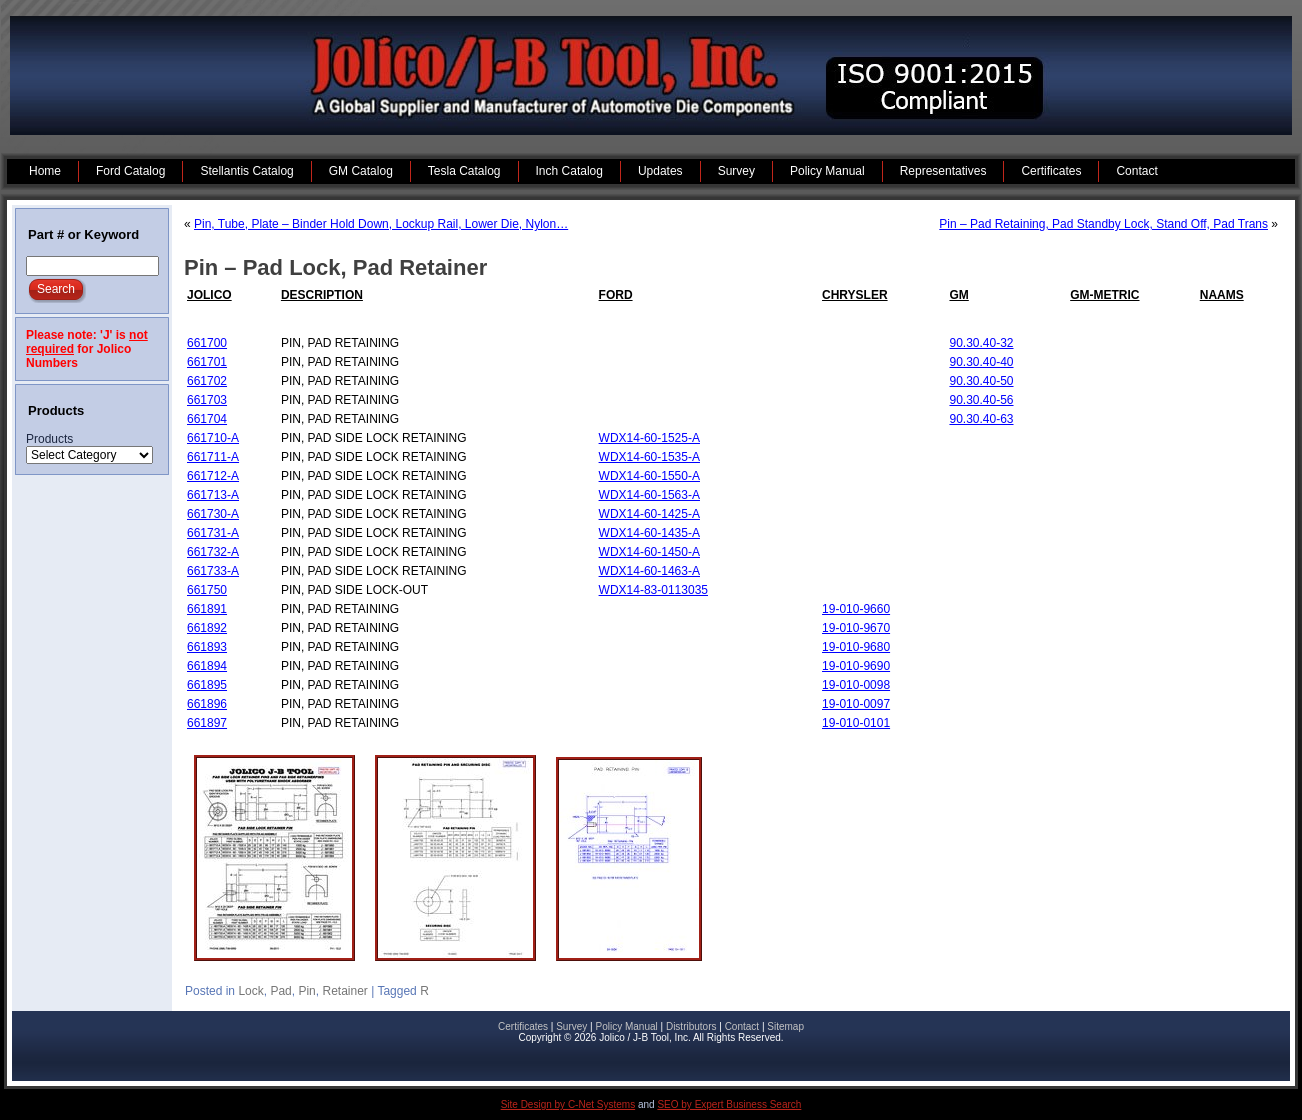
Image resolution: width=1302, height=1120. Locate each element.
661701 (207, 362)
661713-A (213, 495)
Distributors (691, 1026)
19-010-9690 (856, 666)
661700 (207, 343)
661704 (207, 419)
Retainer (344, 991)
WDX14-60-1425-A (649, 514)
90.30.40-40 (981, 362)
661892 (207, 628)
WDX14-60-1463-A (649, 571)
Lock (250, 991)
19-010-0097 (856, 704)
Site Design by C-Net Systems (568, 1104)
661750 (207, 590)
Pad (280, 991)
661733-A (213, 571)
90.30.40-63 (981, 419)
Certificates (523, 1026)
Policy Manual (626, 1026)
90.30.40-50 (981, 381)
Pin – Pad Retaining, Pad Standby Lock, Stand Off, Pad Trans (1103, 224)
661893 (207, 647)
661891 (207, 609)
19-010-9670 (856, 628)
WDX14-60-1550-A (649, 476)
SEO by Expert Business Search (729, 1104)
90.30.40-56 (981, 400)
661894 (207, 666)
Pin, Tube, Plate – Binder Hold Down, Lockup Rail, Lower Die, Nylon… (381, 224)
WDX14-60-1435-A (649, 533)
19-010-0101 (856, 723)
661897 (207, 723)
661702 (207, 381)
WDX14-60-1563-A (649, 495)
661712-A (213, 476)
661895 (207, 685)
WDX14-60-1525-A (649, 438)
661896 (207, 704)
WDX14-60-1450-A (649, 552)
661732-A (213, 552)
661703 (207, 400)
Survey (571, 1026)
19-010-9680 (856, 647)
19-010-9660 (856, 609)
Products (49, 439)
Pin (306, 991)
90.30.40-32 (981, 343)
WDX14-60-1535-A (649, 457)
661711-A (213, 457)
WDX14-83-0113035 (653, 590)
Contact (742, 1026)
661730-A (213, 514)
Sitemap (785, 1026)
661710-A (213, 438)
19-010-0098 (856, 685)
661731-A (213, 533)
